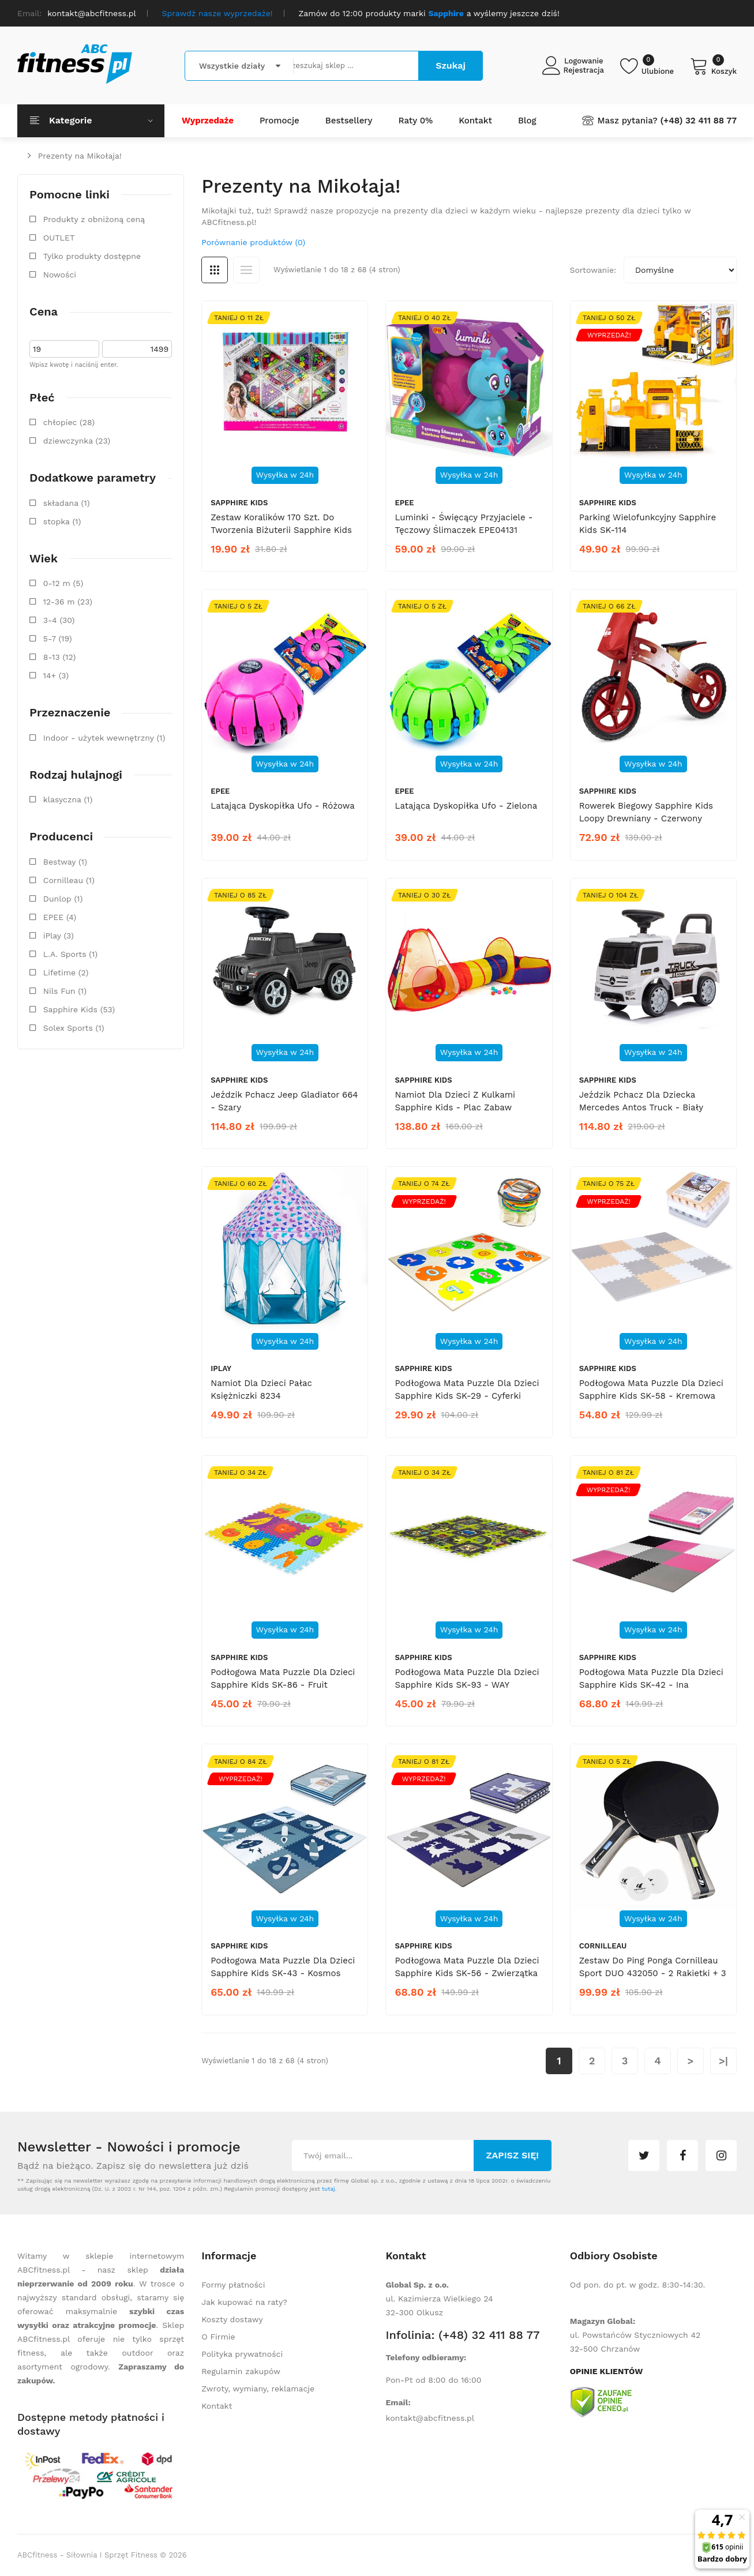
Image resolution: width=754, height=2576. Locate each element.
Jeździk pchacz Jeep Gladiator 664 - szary (284, 1101)
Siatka (214, 270)
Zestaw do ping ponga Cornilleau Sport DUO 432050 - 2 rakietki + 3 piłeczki (652, 1973)
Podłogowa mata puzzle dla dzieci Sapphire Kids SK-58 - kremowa (651, 1389)
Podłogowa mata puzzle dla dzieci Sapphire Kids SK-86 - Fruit (283, 1678)
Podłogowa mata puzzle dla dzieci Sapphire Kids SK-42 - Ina (651, 1678)
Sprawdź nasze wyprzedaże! (217, 13)
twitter (643, 2155)
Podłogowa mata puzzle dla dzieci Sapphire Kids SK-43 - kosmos (283, 1966)
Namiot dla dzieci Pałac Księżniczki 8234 (261, 1389)
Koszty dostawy (231, 2319)
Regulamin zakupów (240, 2371)
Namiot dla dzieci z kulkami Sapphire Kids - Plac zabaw (455, 1101)
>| (723, 2061)
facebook (682, 2155)
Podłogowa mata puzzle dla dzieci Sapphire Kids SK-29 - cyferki (467, 1389)
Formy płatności (233, 2284)
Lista (246, 270)
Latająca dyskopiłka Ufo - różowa (282, 806)
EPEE (404, 502)
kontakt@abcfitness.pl (430, 2418)
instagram (721, 2155)
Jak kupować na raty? (244, 2302)
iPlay (221, 1368)
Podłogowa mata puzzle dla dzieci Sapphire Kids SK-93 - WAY (467, 1678)
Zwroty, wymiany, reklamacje (257, 2388)
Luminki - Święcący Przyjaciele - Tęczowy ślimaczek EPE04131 (463, 523)
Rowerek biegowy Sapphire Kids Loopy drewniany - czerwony (646, 812)
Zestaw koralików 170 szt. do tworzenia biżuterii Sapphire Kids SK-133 (281, 530)
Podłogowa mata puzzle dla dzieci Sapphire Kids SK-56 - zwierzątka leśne (467, 1973)
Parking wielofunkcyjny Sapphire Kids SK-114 (647, 523)
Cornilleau (603, 1946)
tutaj (328, 2189)
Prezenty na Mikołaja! (80, 155)
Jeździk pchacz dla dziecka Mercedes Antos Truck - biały (641, 1101)
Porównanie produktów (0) (253, 242)
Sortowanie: (592, 270)
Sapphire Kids (239, 502)
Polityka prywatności (242, 2354)
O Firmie (218, 2336)
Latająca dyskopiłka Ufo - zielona (466, 806)
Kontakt (216, 2405)
